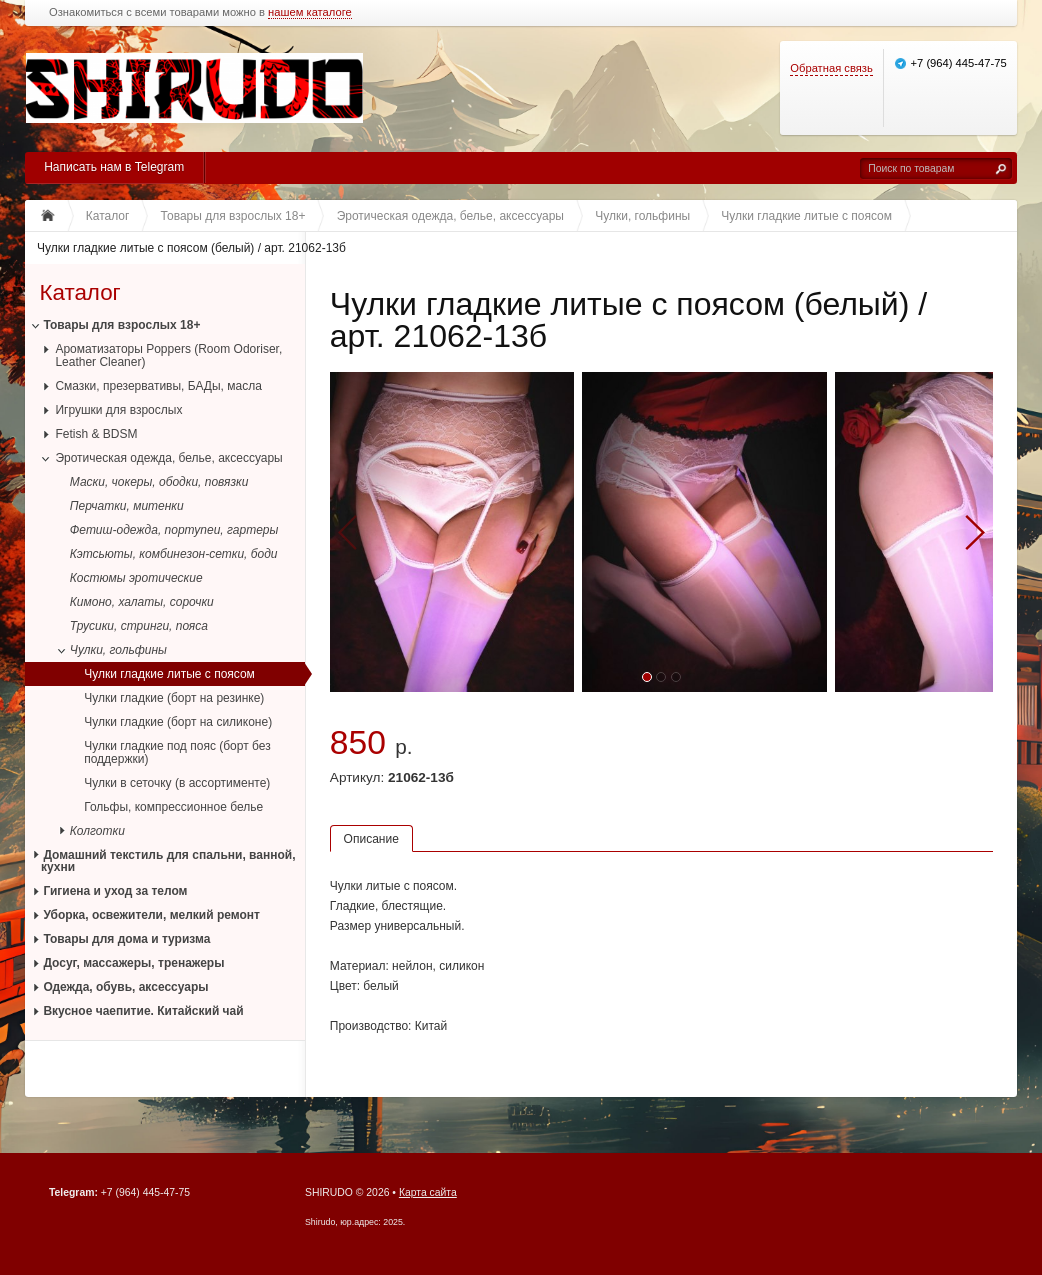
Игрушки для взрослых (118, 410)
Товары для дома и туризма (126, 939)
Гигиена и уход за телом (115, 891)
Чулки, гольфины (118, 650)
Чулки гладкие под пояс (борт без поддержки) (177, 752)
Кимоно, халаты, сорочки (142, 602)
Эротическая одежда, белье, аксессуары (168, 458)
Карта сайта (428, 1192)
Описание (371, 839)
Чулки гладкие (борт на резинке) (174, 698)
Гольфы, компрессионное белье (173, 807)
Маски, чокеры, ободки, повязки (159, 482)
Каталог (79, 292)
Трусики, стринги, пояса (139, 626)
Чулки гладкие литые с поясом (169, 674)
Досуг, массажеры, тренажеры (133, 963)
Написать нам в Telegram (114, 167)
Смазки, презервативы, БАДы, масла (158, 386)
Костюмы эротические (136, 578)
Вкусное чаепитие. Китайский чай (143, 1011)
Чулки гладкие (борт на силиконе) (178, 722)
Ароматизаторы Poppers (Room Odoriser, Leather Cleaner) (168, 355)
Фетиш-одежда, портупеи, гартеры (174, 530)
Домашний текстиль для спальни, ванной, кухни (168, 861)
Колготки (97, 831)
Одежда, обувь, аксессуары (125, 987)
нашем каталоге (310, 12)
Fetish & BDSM (96, 434)
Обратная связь (831, 68)
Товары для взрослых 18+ (121, 325)
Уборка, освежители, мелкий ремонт (151, 915)
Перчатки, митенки (127, 506)
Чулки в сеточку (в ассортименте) (177, 783)
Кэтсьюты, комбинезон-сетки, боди (174, 554)
